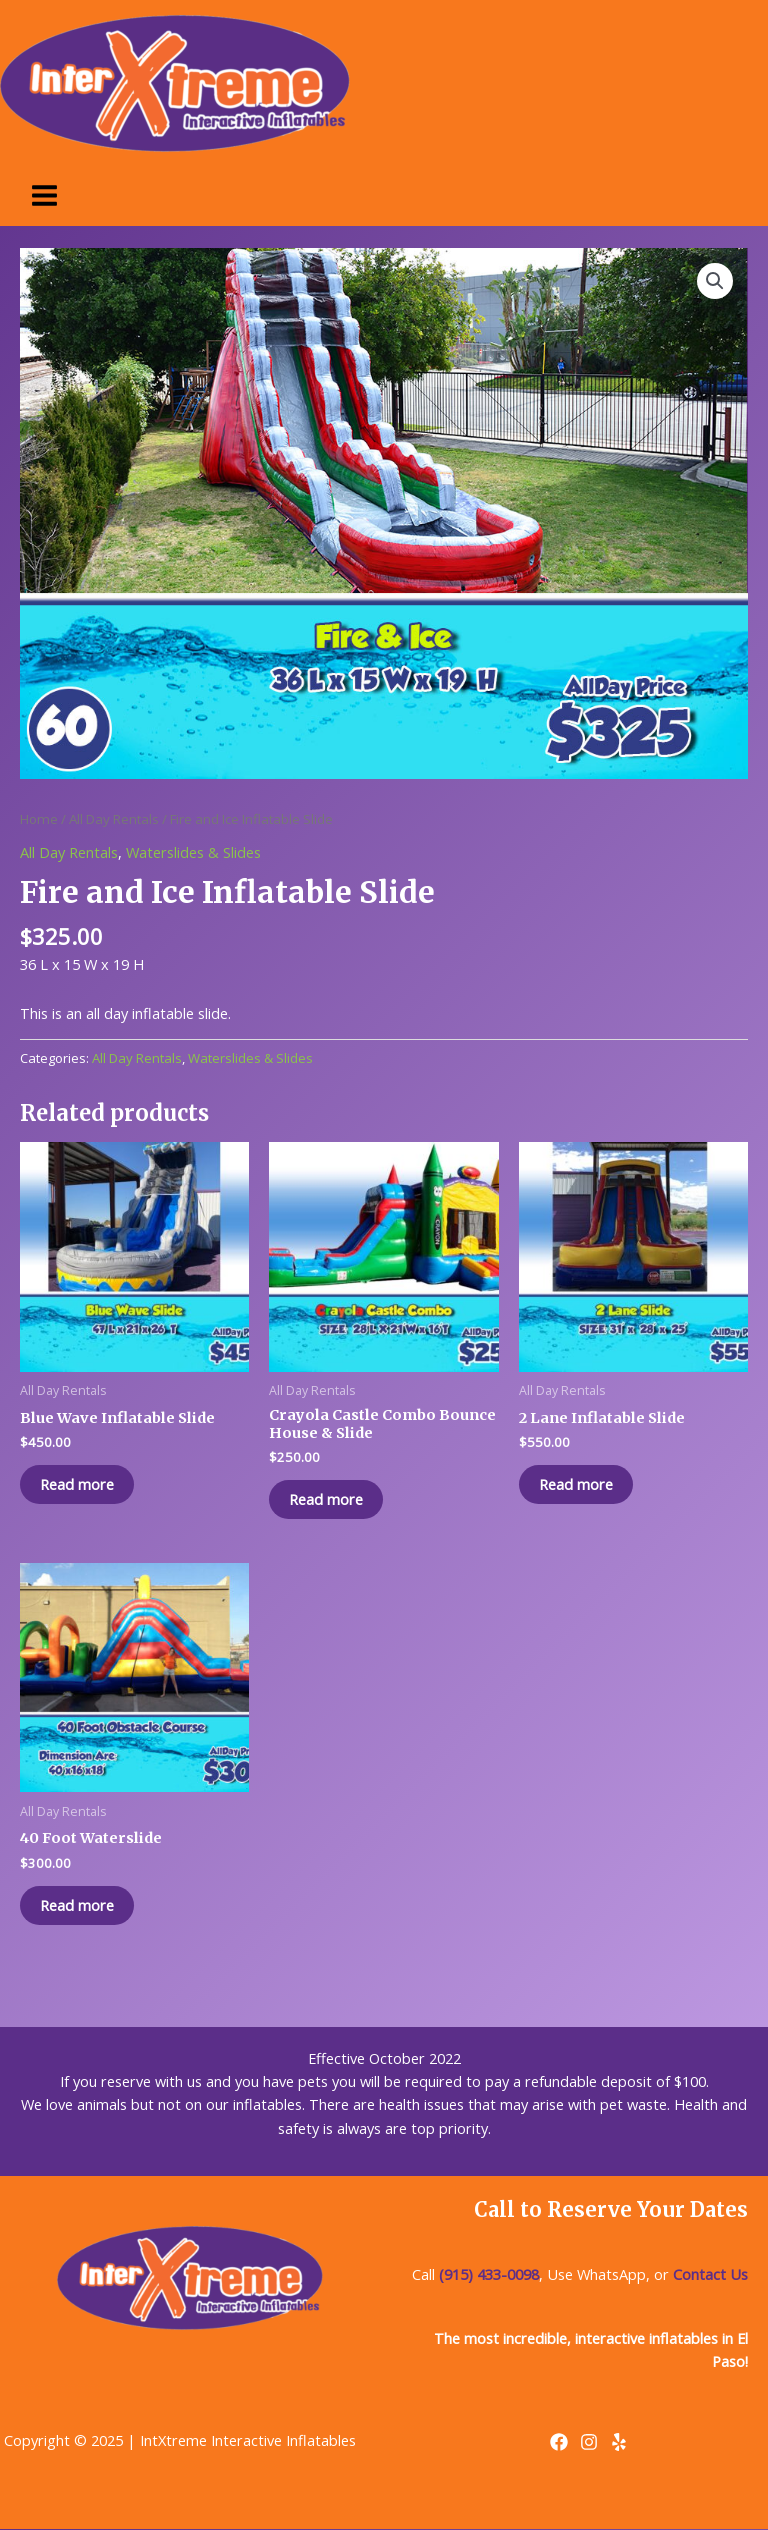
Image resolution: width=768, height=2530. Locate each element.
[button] (715, 281)
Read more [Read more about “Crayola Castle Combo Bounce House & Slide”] (326, 1499)
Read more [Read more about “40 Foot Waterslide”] (77, 1905)
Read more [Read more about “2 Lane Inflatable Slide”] (576, 1484)
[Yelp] (619, 2442)
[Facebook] (559, 2442)
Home (39, 819)
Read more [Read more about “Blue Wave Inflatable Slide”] (77, 1484)
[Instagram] (589, 2442)
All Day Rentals (114, 819)
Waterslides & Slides (193, 852)
